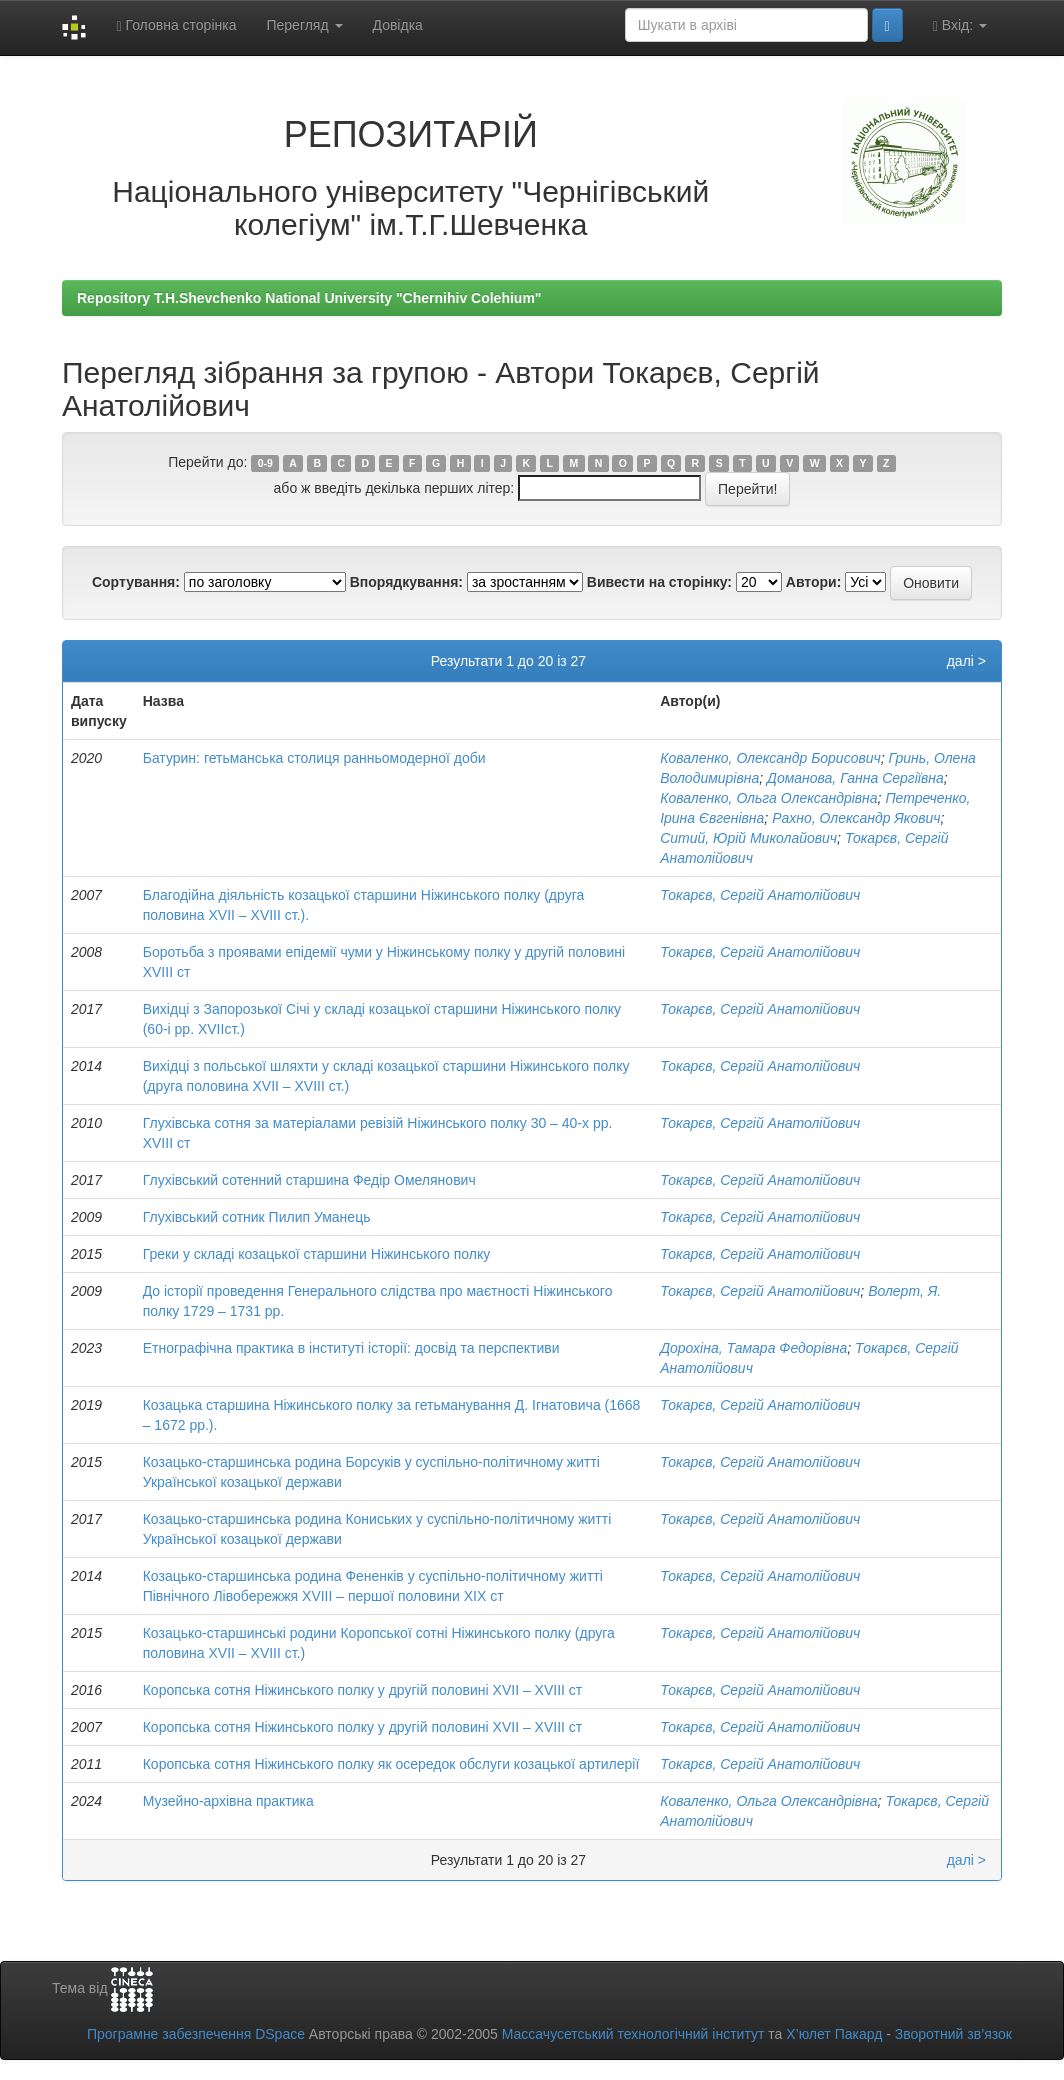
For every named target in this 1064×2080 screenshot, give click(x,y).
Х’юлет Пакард (834, 2034)
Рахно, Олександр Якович (856, 818)
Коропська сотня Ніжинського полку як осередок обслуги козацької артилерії (391, 1764)
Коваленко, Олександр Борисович (770, 758)
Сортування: (136, 582)
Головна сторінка (176, 25)
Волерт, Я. (904, 1291)
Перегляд (304, 25)
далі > (966, 661)
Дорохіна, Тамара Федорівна (753, 1348)
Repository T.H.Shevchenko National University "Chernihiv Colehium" (309, 298)
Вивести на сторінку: (659, 582)
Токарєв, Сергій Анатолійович (760, 895)
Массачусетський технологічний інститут (633, 2034)
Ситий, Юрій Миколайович (748, 838)
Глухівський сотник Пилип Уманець (257, 1217)
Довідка (398, 25)
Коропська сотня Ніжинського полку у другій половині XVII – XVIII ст (363, 1690)
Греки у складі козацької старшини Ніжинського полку (317, 1254)
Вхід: (960, 25)
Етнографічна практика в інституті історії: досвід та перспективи (351, 1348)
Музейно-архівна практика (228, 1801)
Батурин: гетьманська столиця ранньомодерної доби (314, 758)
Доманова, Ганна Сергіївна (855, 778)
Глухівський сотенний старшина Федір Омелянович (309, 1180)
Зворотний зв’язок (953, 2034)
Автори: (814, 582)
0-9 (265, 463)
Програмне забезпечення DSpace (196, 2034)
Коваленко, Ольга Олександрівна (768, 798)
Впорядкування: (406, 582)
